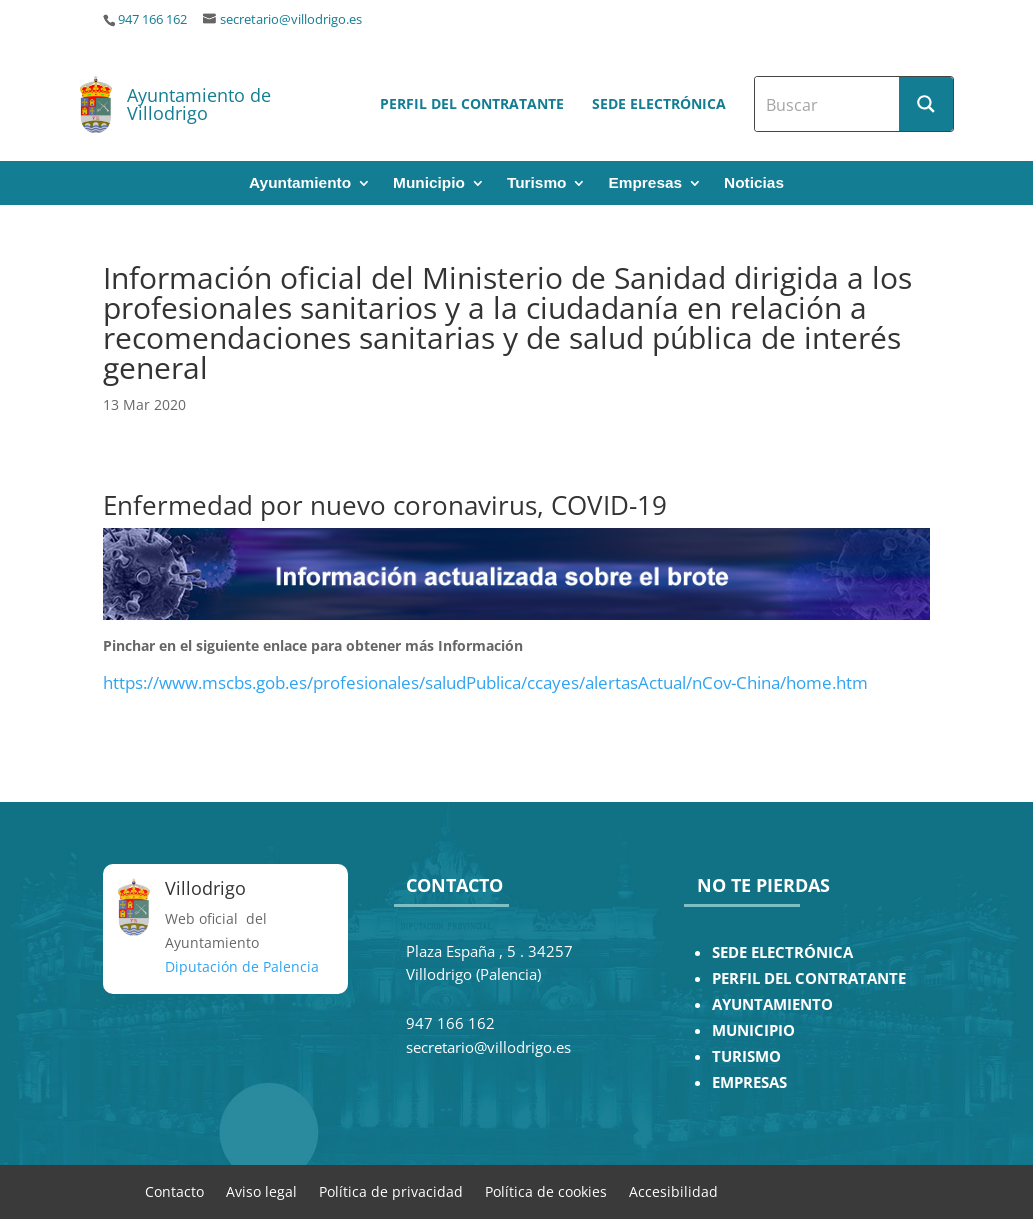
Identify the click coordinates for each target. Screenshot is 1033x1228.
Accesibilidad (673, 1190)
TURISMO (746, 1056)
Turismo (537, 183)
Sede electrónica (659, 103)
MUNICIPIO (753, 1030)
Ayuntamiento (300, 183)
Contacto (174, 1190)
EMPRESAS (749, 1082)
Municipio (429, 183)
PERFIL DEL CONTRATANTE (809, 978)
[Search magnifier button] (926, 104)
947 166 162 (152, 19)
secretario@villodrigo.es (291, 19)
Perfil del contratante (472, 103)
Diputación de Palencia (242, 966)
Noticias (754, 183)
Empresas (645, 183)
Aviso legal (261, 1190)
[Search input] (828, 104)
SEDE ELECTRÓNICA (782, 952)
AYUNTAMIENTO (772, 1004)
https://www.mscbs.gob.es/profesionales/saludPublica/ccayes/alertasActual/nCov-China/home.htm (485, 682)
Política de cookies (546, 1190)
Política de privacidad (391, 1190)
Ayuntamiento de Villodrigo (199, 104)
